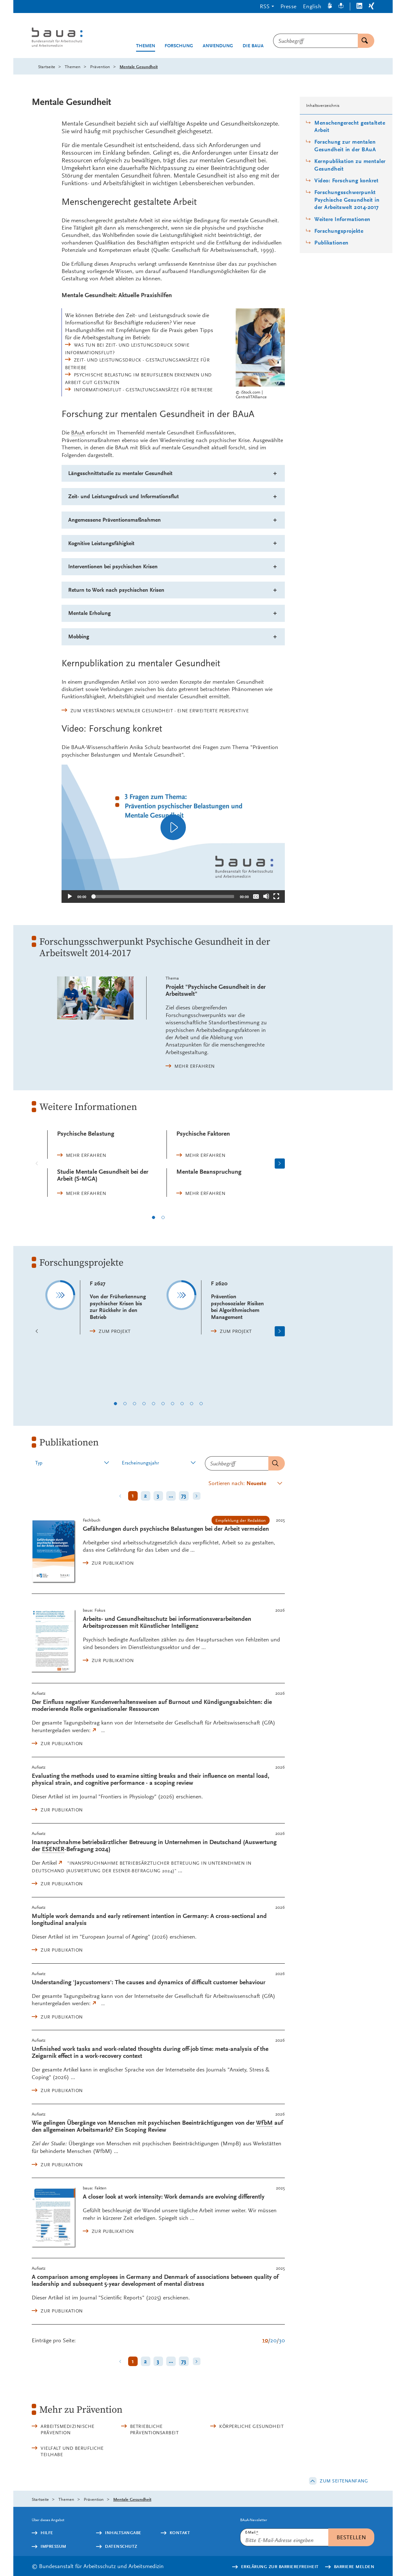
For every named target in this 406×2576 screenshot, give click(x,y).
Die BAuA (253, 46)
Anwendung (218, 46)
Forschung (179, 46)
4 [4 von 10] (144, 1403)
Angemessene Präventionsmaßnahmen (114, 520)
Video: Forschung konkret (346, 180)
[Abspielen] (173, 827)
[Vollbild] (276, 896)
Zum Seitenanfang (344, 2481)
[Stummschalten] (266, 896)
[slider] (163, 896)
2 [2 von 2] (163, 1217)
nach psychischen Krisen (116, 590)
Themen (145, 46)
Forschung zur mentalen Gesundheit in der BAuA (345, 146)
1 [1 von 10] (115, 1403)
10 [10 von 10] (201, 1403)
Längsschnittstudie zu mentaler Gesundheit (120, 473)
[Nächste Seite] (280, 1163)
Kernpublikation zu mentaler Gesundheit (350, 165)
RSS (265, 6)
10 (265, 2340)
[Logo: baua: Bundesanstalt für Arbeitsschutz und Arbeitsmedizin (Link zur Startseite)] (69, 38)
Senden (273, 1463)
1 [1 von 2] (153, 1217)
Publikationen (331, 242)
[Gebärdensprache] (329, 6)
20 (273, 2340)
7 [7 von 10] (172, 1403)
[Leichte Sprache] (341, 6)
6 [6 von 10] (163, 1403)
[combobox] (315, 41)
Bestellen (351, 2537)
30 (282, 2340)
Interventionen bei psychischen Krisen (113, 566)
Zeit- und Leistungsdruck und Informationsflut (123, 496)
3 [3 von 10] (134, 1403)
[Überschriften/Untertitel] (256, 896)
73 (184, 1495)
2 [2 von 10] (125, 1403)
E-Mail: (251, 2532)
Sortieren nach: (237, 1483)
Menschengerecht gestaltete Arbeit (349, 127)
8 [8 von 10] (182, 1403)
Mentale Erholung (89, 613)
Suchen (363, 40)
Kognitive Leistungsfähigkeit (101, 543)
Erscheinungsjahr (140, 1463)
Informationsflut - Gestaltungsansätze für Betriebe (143, 390)
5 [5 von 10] (153, 1403)
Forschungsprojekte (338, 231)
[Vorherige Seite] (37, 1163)
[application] (173, 827)
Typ (39, 1463)
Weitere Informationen (342, 219)
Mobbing (78, 636)
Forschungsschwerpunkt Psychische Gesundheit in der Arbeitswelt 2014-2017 (346, 200)
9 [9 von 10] (191, 1403)
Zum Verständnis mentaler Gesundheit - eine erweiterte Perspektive (159, 711)
